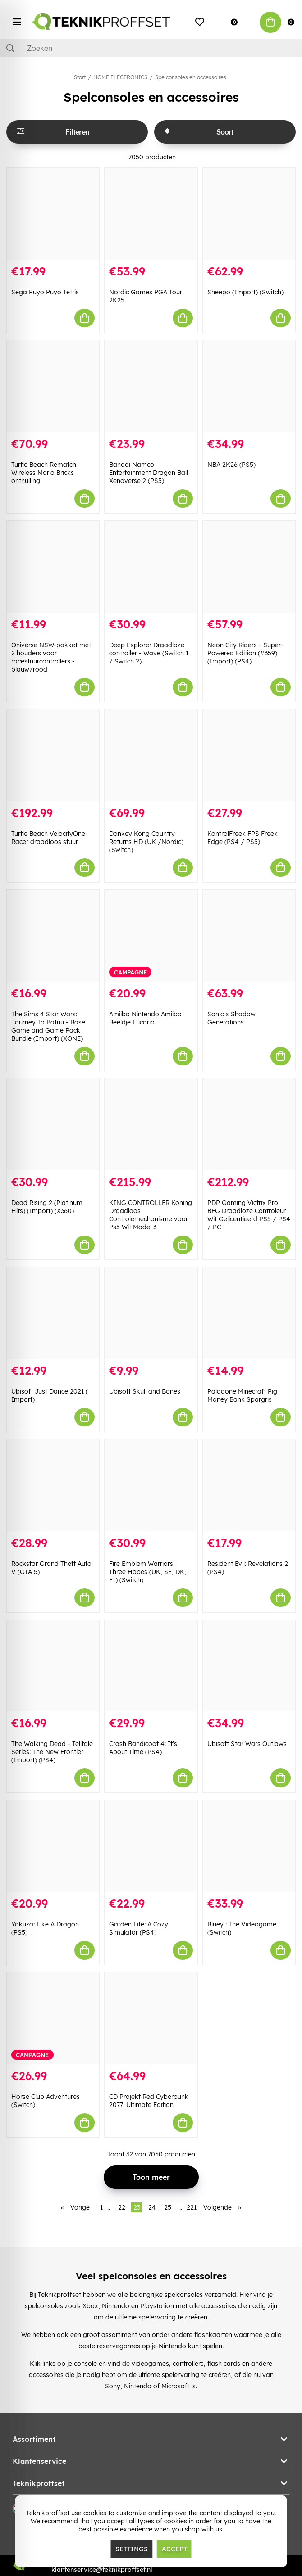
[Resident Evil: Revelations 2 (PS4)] (249, 1485)
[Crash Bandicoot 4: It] (151, 1666)
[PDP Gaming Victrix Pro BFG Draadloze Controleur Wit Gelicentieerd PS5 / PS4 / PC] (249, 1124)
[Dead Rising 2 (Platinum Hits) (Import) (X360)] (53, 1124)
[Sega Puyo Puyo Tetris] (53, 214)
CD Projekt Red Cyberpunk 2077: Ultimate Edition (148, 2101)
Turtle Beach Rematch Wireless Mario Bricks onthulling (43, 472)
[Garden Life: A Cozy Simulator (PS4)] (151, 1846)
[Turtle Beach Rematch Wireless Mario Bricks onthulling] (53, 386)
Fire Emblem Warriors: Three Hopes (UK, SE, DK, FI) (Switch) (147, 1572)
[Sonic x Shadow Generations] (249, 936)
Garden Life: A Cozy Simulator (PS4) (138, 1928)
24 (152, 2207)
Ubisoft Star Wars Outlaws (247, 1744)
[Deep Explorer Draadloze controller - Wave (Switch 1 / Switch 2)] (151, 567)
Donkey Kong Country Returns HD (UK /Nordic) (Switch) (146, 842)
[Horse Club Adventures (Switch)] (53, 2018)
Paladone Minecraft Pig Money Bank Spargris (242, 1395)
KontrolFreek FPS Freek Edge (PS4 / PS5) (242, 838)
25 (167, 2207)
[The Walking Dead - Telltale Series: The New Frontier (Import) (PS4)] (53, 1666)
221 (192, 2207)
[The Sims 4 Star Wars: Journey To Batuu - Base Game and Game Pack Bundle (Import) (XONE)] (53, 936)
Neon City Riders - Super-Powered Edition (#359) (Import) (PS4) (245, 653)
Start (80, 77)
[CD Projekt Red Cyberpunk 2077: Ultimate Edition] (151, 2018)
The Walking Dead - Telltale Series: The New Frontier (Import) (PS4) (52, 1752)
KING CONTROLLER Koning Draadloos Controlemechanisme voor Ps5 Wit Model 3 (150, 1215)
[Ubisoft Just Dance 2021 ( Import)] (53, 1313)
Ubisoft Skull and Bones (144, 1391)
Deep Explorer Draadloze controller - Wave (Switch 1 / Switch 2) (148, 653)
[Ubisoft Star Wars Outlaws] (249, 1666)
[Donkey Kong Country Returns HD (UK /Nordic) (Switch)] (151, 755)
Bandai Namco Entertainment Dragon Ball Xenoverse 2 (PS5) (148, 472)
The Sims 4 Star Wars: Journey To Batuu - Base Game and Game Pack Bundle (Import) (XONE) (48, 1026)
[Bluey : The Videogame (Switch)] (249, 1846)
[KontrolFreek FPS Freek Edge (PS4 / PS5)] (249, 755)
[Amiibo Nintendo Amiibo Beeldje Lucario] (151, 936)
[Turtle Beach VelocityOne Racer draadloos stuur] (53, 755)
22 (121, 2207)
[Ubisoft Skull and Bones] (151, 1313)
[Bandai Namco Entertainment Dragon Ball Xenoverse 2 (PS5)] (151, 386)
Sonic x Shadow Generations (231, 1018)
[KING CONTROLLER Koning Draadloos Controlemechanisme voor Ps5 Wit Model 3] (151, 1124)
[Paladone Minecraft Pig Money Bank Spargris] (249, 1313)
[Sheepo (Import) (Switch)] (249, 214)
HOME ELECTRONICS (120, 77)
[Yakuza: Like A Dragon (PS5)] (53, 1846)
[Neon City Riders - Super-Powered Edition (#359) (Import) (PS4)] (249, 567)
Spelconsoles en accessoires (190, 77)
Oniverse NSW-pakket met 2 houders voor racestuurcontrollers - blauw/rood (51, 657)
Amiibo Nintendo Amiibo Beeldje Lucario (145, 1018)
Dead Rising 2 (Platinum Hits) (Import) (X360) (46, 1207)
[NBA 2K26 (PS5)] (249, 386)
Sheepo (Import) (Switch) (245, 292)
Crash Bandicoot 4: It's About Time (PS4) (143, 1748)
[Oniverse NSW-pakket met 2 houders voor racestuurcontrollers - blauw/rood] (53, 567)
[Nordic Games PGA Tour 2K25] (151, 214)
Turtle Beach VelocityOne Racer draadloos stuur (48, 838)
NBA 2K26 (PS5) (231, 464)
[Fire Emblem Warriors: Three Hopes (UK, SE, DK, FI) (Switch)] (151, 1485)
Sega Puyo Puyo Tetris (45, 292)
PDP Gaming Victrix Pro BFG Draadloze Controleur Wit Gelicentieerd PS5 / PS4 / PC (248, 1215)
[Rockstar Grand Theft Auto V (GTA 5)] (53, 1485)
